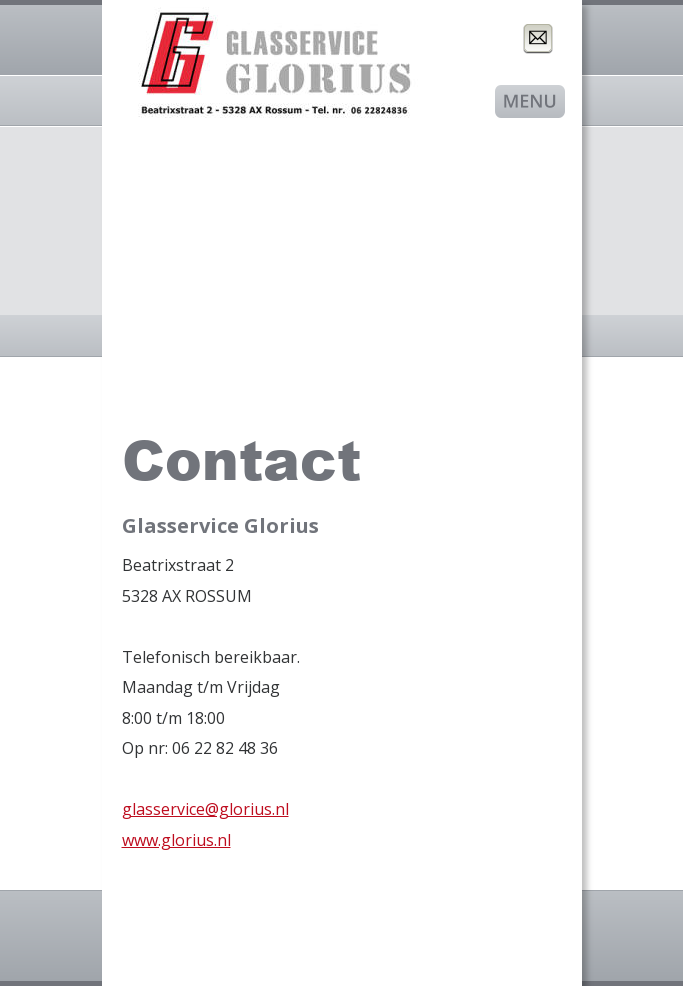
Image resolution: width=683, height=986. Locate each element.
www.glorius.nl (176, 840)
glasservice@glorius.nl (205, 809)
